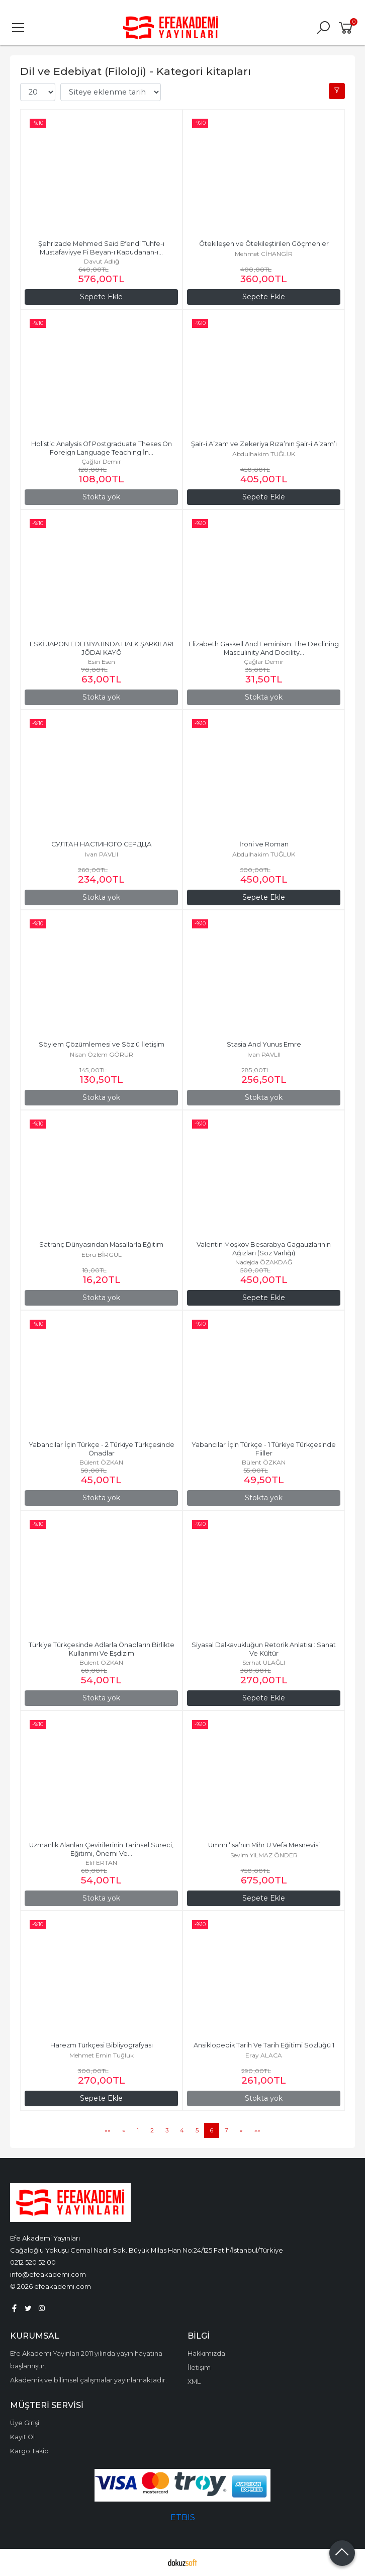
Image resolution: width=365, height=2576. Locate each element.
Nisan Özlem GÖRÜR (101, 1054)
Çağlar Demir (101, 461)
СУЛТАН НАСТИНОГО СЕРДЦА (101, 844)
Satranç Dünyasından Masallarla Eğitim (101, 1244)
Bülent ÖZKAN (101, 1462)
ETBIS (182, 2517)
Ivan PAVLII (101, 854)
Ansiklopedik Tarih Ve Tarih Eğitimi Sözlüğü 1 (264, 2045)
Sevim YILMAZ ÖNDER (264, 1855)
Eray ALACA (263, 2055)
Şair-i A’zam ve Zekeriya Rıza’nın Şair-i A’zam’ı (264, 444)
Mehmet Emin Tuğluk (101, 2055)
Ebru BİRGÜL (101, 1254)
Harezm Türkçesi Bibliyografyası (101, 2045)
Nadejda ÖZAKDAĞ (263, 1262)
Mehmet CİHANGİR (264, 253)
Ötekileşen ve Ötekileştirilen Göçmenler (264, 243)
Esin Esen (101, 661)
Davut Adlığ (101, 261)
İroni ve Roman (264, 844)
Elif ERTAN (101, 1862)
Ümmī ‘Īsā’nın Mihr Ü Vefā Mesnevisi (264, 1845)
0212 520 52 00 (33, 2262)
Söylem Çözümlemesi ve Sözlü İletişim (101, 1044)
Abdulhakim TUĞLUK (263, 454)
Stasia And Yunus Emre (264, 1044)
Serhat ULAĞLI (263, 1662)
